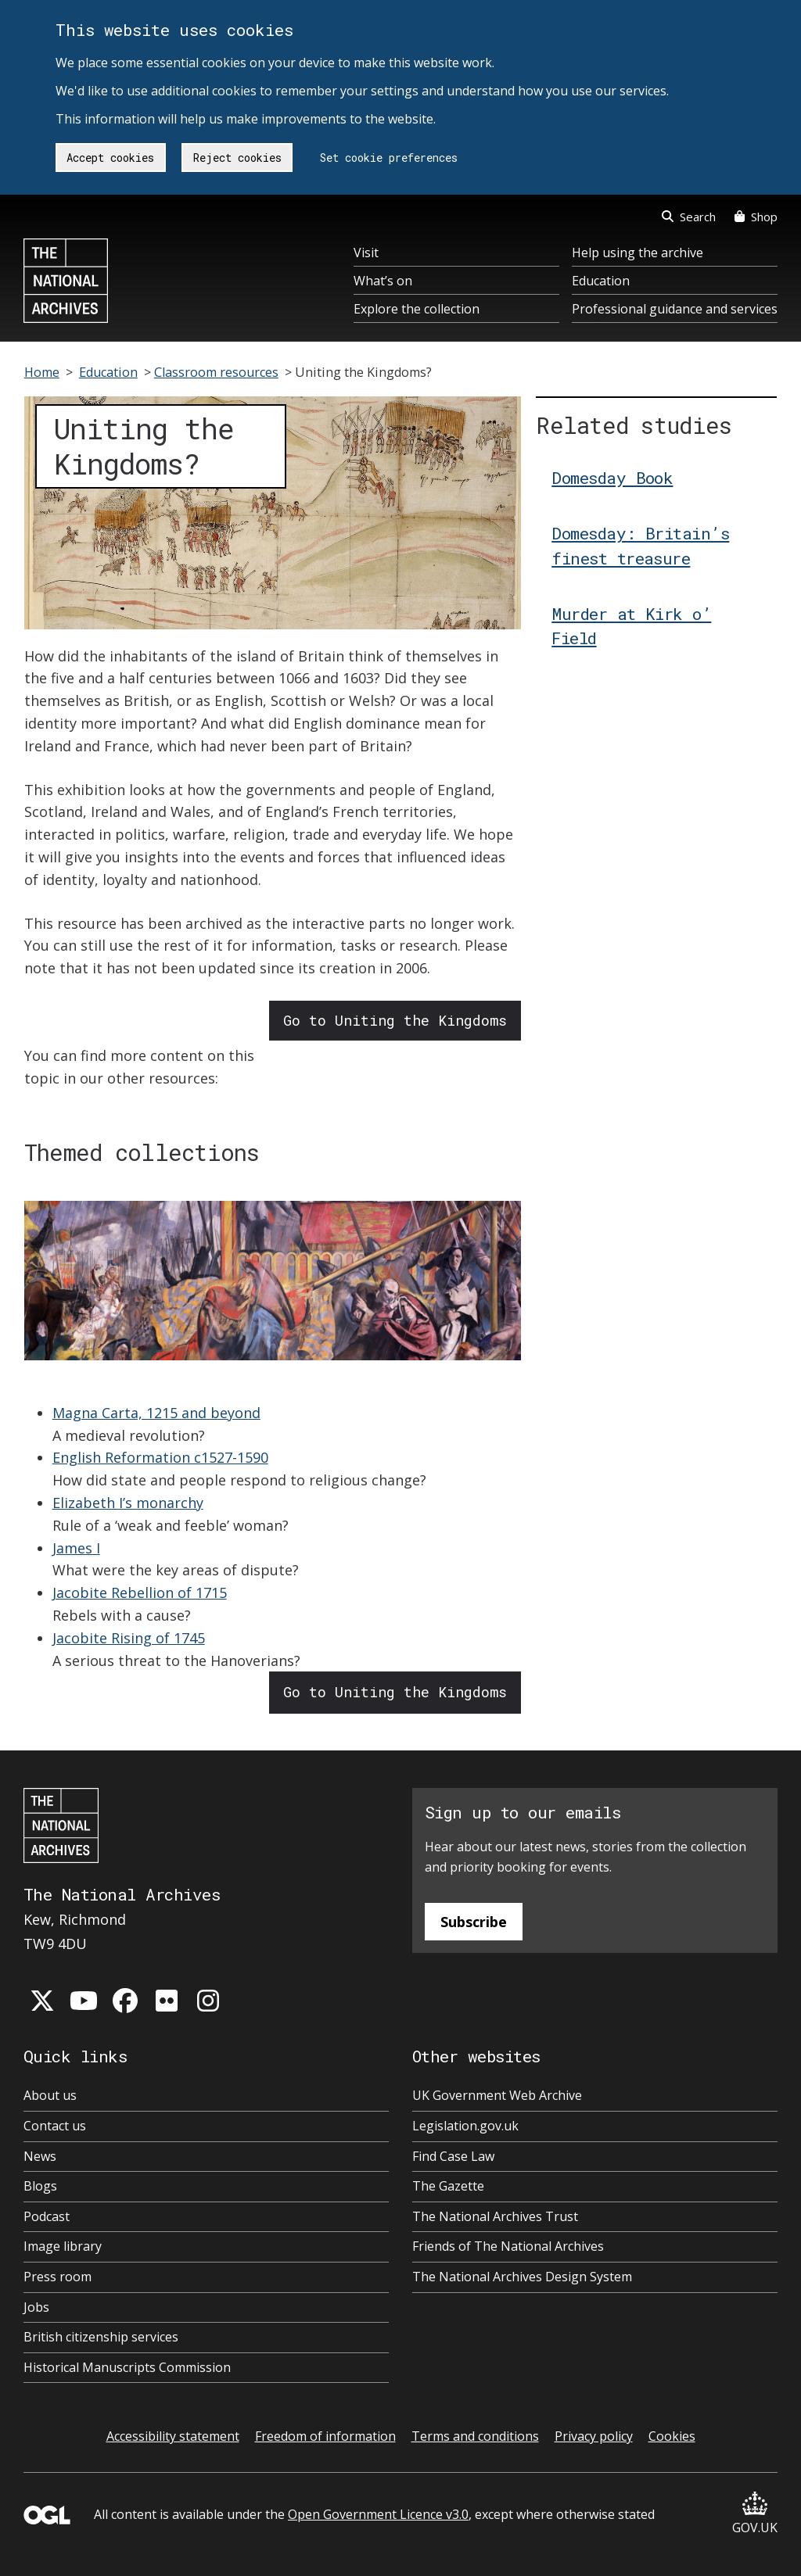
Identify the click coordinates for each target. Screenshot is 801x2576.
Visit (366, 252)
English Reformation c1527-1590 (160, 1457)
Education (601, 280)
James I (76, 1548)
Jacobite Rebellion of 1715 (139, 1592)
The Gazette (448, 2185)
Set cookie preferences (389, 157)
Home (41, 372)
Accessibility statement (172, 2436)
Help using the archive (637, 252)
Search (689, 216)
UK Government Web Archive (497, 2095)
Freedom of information (325, 2436)
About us (50, 2095)
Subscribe (473, 1921)
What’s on (383, 280)
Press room (57, 2276)
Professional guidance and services (675, 308)
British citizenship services (100, 2336)
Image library (62, 2246)
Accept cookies (110, 157)
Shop (756, 216)
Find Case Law (453, 2156)
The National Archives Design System (522, 2276)
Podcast (46, 2216)
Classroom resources (216, 372)
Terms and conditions (475, 2436)
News (39, 2156)
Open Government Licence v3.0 (378, 2514)
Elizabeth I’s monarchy (127, 1502)
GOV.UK (755, 2514)
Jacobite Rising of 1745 (128, 1637)
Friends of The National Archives (508, 2246)
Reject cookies (237, 157)
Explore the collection (417, 308)
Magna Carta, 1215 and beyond (156, 1412)
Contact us (54, 2125)
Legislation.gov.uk (465, 2125)
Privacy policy (594, 2436)
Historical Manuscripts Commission (127, 2367)
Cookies (671, 2436)
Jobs (36, 2307)
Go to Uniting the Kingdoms (395, 1020)
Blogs (40, 2185)
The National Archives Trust (495, 2216)
